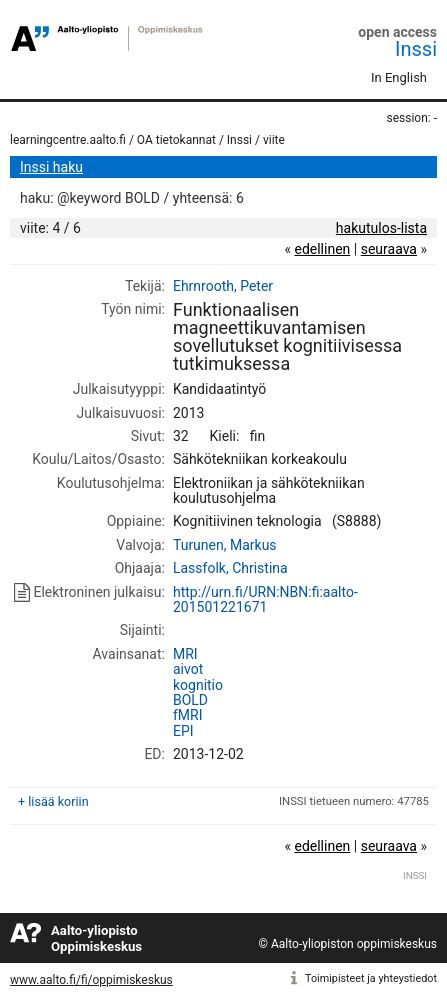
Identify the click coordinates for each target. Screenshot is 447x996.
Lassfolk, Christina (230, 568)
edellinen (322, 249)
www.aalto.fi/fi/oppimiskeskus (91, 980)
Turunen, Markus (225, 545)
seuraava (389, 249)
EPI (183, 731)
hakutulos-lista (381, 228)
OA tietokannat (176, 140)
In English (399, 77)
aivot (188, 669)
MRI (185, 654)
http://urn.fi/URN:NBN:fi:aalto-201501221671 (265, 599)
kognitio (198, 685)
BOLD (190, 700)
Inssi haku (51, 167)
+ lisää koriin (53, 801)
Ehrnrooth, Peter (223, 286)
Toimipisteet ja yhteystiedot (371, 978)
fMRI (188, 715)
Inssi (416, 49)
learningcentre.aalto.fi (68, 140)
